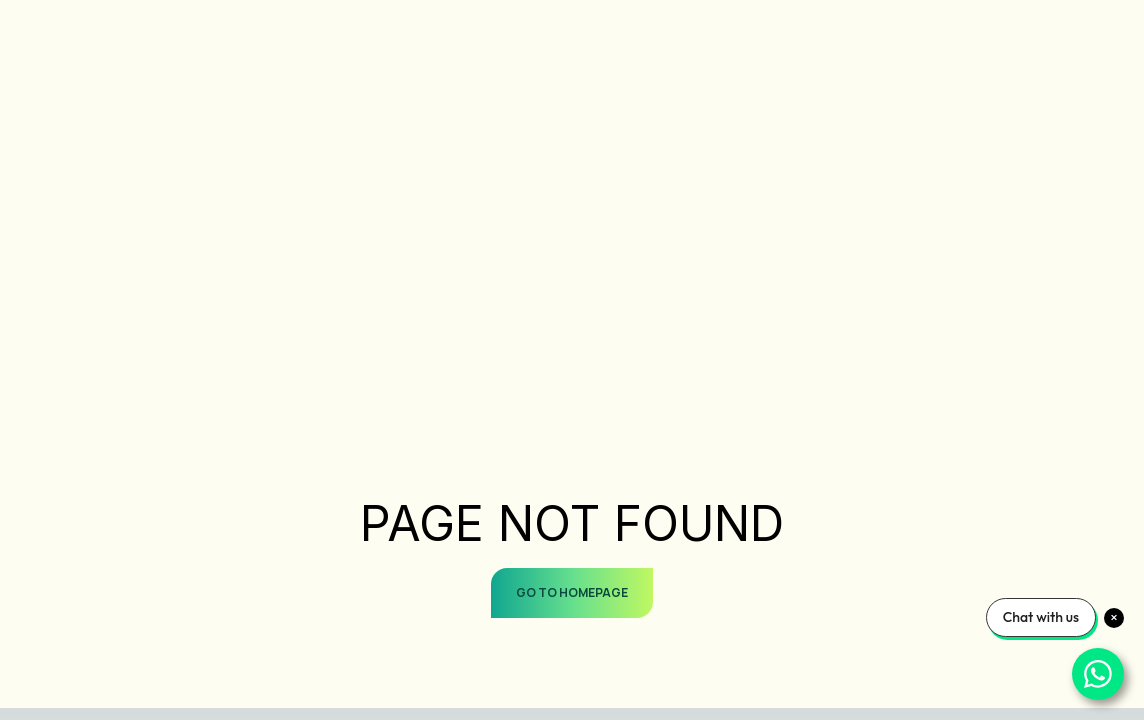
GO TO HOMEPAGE (572, 592)
